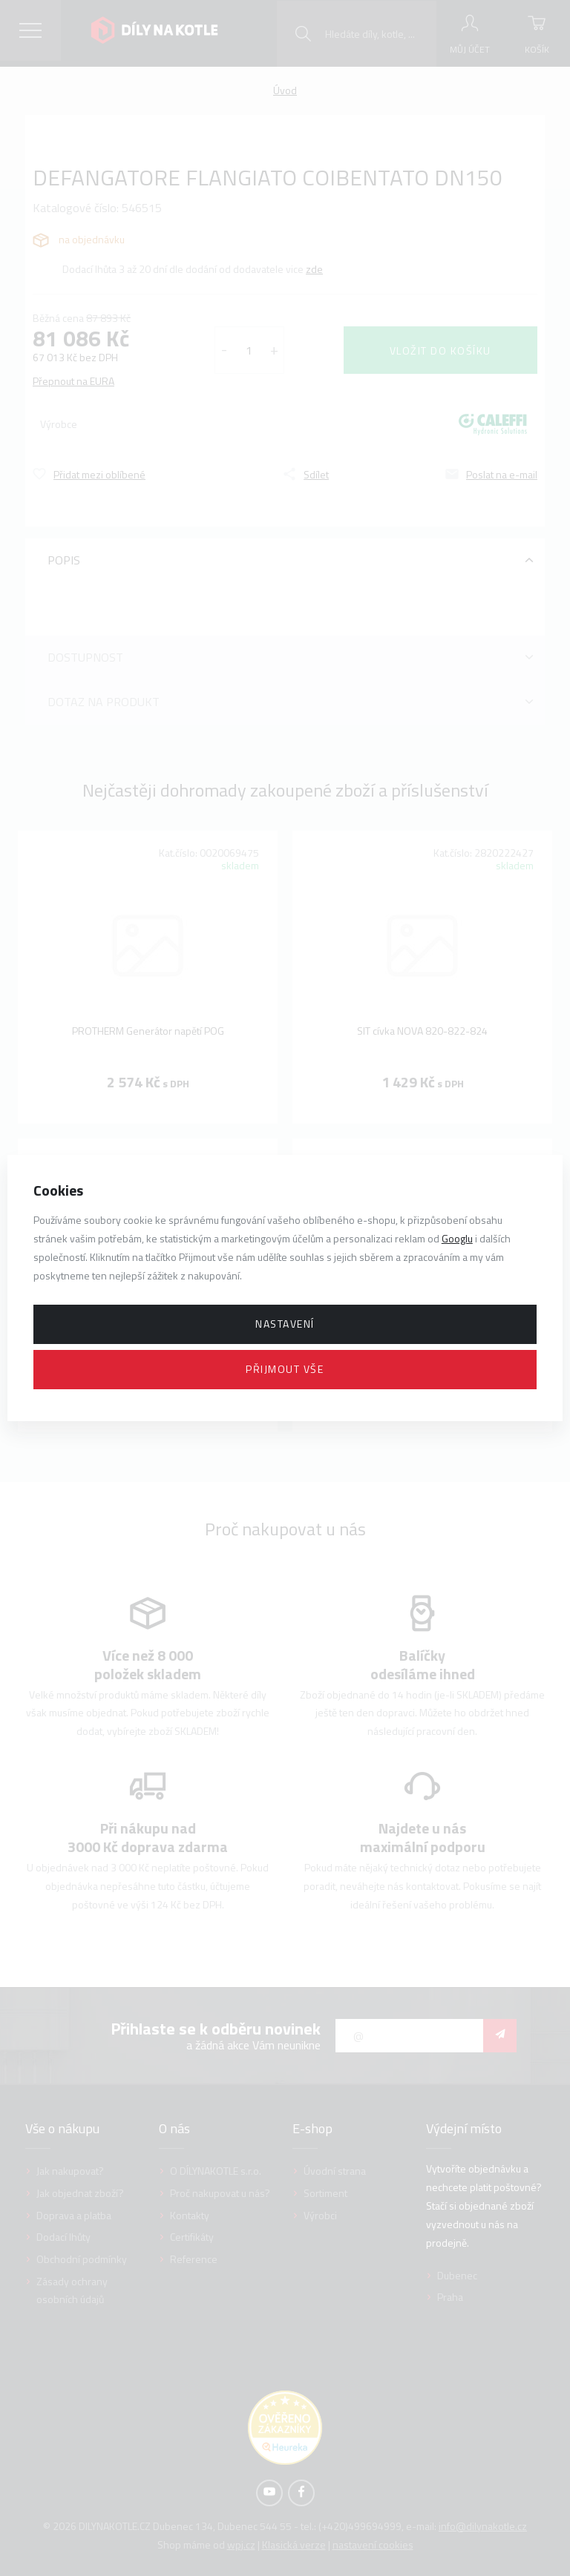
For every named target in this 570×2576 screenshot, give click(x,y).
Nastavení (285, 1323)
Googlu (457, 1238)
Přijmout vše (285, 1369)
